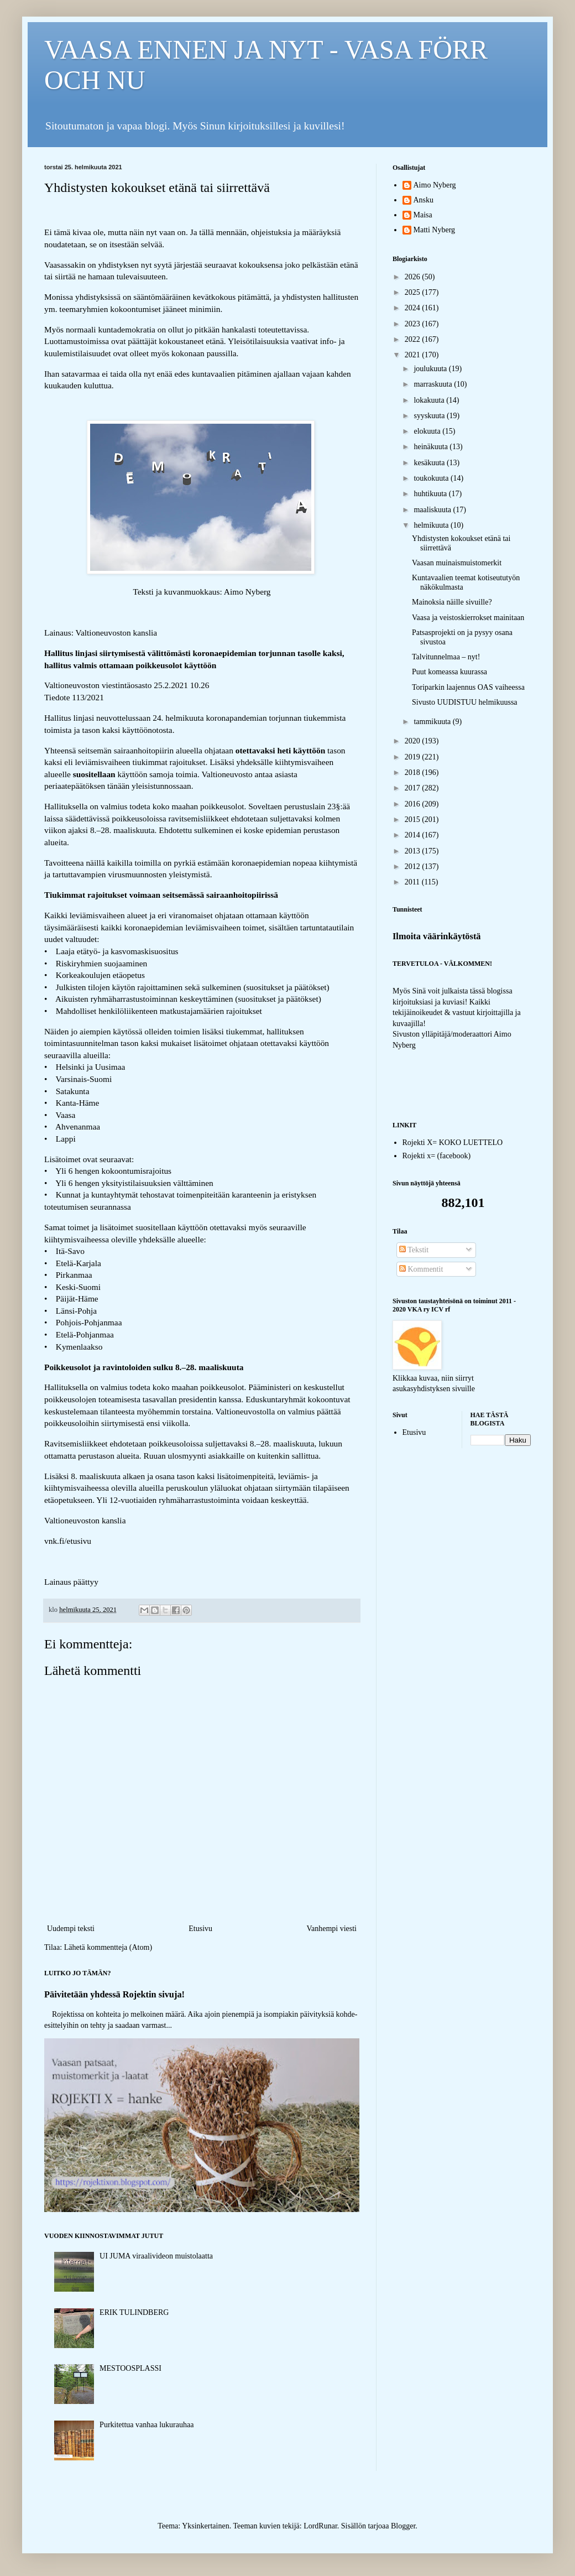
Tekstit (413, 1250)
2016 (413, 804)
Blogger (403, 2526)
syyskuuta (430, 416)
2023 (413, 324)
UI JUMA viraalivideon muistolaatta (156, 2256)
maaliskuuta (433, 510)
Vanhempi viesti (331, 1928)
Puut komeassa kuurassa (449, 672)
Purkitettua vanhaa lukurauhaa (147, 2425)
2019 (413, 757)
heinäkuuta (431, 447)
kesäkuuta (430, 463)
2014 (413, 835)
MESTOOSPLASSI (130, 2368)
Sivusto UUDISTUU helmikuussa (465, 702)
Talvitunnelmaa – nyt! (446, 657)
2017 (413, 788)
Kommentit (421, 1269)
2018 (413, 772)
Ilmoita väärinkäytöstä (437, 936)
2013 (413, 851)
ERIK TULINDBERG (134, 2312)
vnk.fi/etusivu (67, 1540)
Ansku (424, 200)
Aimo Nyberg (435, 185)
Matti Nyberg (435, 230)
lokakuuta (430, 400)
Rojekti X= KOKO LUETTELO (452, 1142)
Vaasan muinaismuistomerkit (456, 563)
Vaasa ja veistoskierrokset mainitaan (468, 617)
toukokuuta (432, 478)
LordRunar (320, 2526)
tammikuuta (433, 721)
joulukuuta (431, 369)
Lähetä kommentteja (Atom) (108, 1947)
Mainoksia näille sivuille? (452, 602)
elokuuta (428, 431)
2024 (413, 308)
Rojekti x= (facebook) (436, 1156)
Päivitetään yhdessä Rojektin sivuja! (114, 1994)
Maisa (423, 215)
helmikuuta (432, 525)
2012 (413, 866)
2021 (413, 355)
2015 (413, 819)
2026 (413, 277)
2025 (413, 292)
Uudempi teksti (71, 1928)
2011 (413, 882)
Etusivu (200, 1928)
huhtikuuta (431, 494)
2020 (413, 741)
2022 (413, 339)
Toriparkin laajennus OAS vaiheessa (468, 687)
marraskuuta (434, 384)
